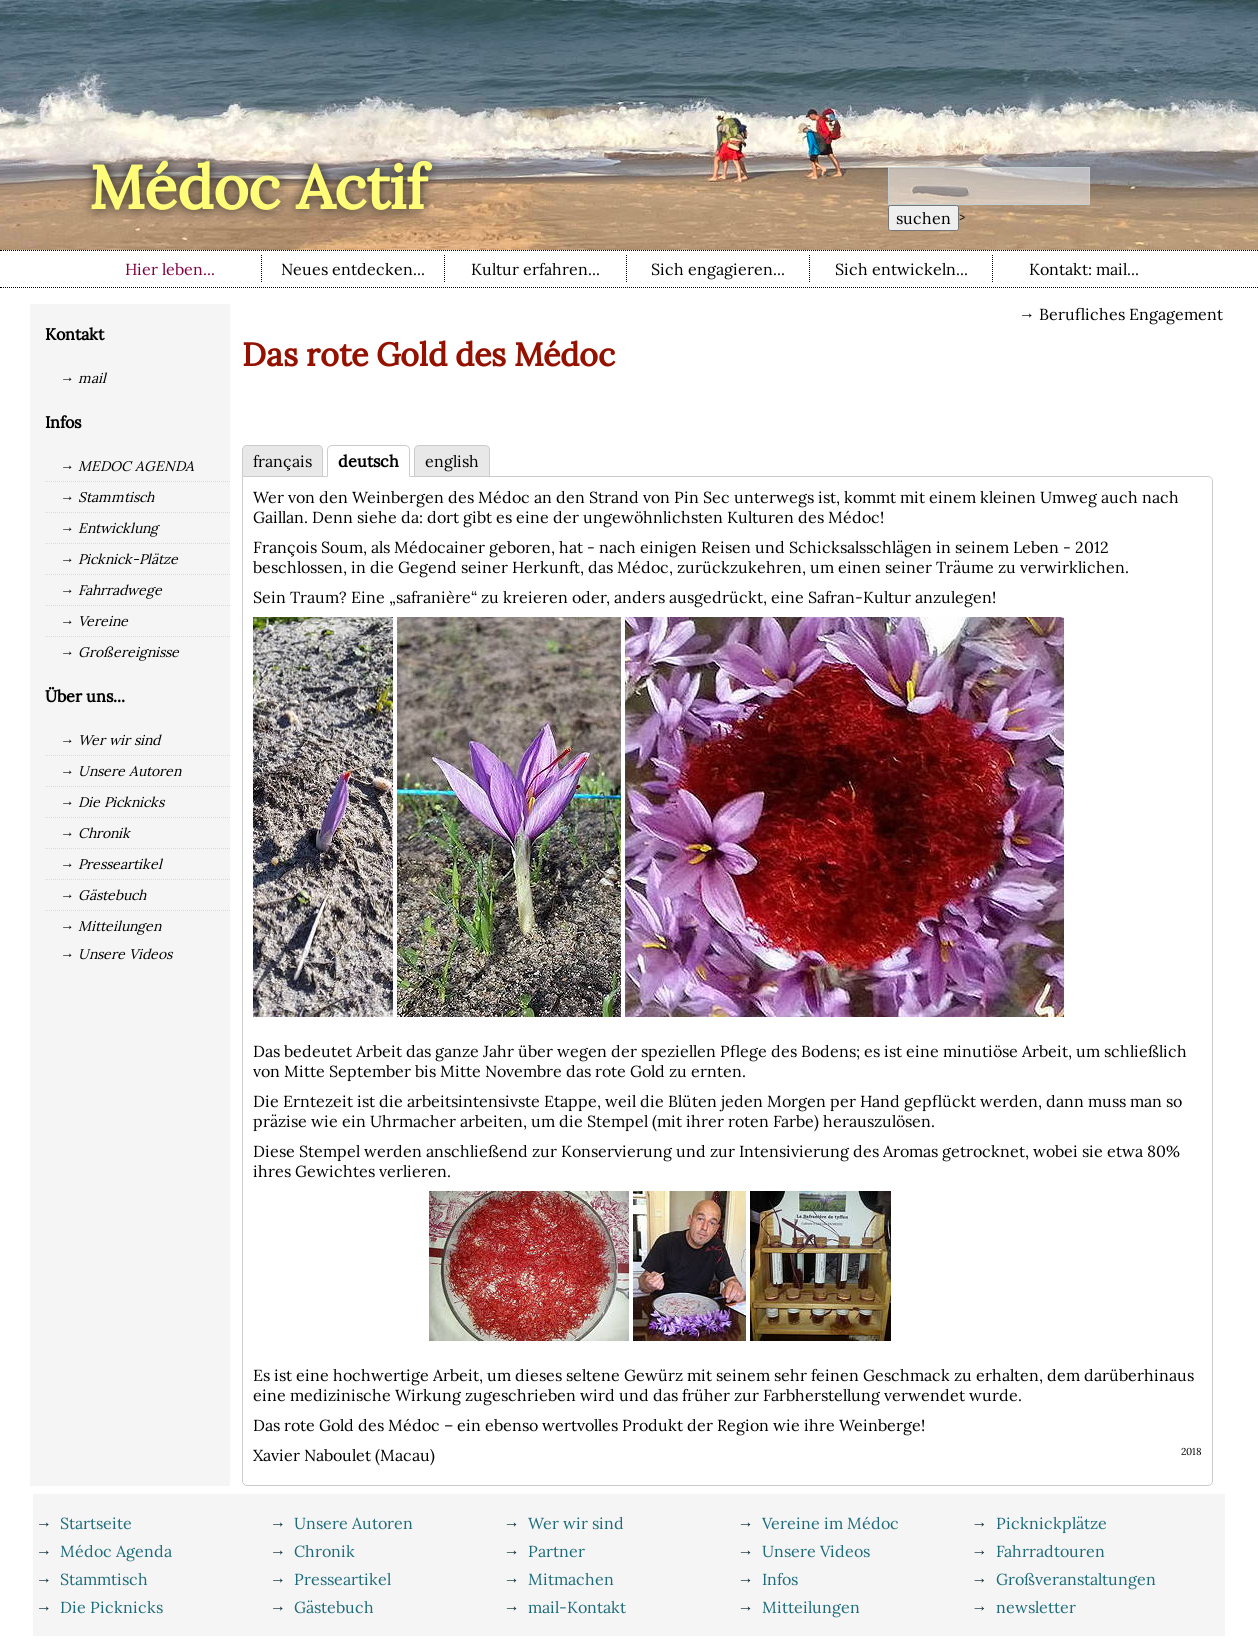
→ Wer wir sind (110, 740)
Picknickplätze (1051, 1523)
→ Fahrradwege (111, 590)
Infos (780, 1579)
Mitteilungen (811, 1607)
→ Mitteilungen (110, 926)
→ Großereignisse (119, 652)
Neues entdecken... (353, 269)
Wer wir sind (576, 1523)
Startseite (96, 1523)
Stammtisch (104, 1579)
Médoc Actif (257, 187)
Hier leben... (170, 269)
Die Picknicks (111, 1607)
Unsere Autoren (353, 1523)
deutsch (368, 461)
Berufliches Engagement (1131, 314)
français (282, 461)
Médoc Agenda (116, 1551)
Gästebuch (334, 1607)
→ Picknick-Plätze (119, 559)
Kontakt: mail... (1084, 269)
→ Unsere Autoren (120, 771)
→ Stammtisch (107, 497)
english (452, 461)
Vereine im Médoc (830, 1523)
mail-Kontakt (577, 1607)
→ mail (83, 378)
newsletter (1036, 1607)
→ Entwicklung (109, 528)
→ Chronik (95, 833)
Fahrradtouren (1050, 1551)
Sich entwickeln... (901, 269)
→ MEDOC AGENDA (127, 466)
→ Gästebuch (103, 895)
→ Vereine (94, 621)
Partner (556, 1551)
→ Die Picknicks (112, 802)
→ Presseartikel (111, 864)
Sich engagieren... (718, 269)
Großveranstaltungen (1076, 1579)
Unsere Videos (816, 1551)
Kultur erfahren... (535, 269)
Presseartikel (342, 1579)
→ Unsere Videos (116, 954)
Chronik (324, 1551)
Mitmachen (571, 1579)
